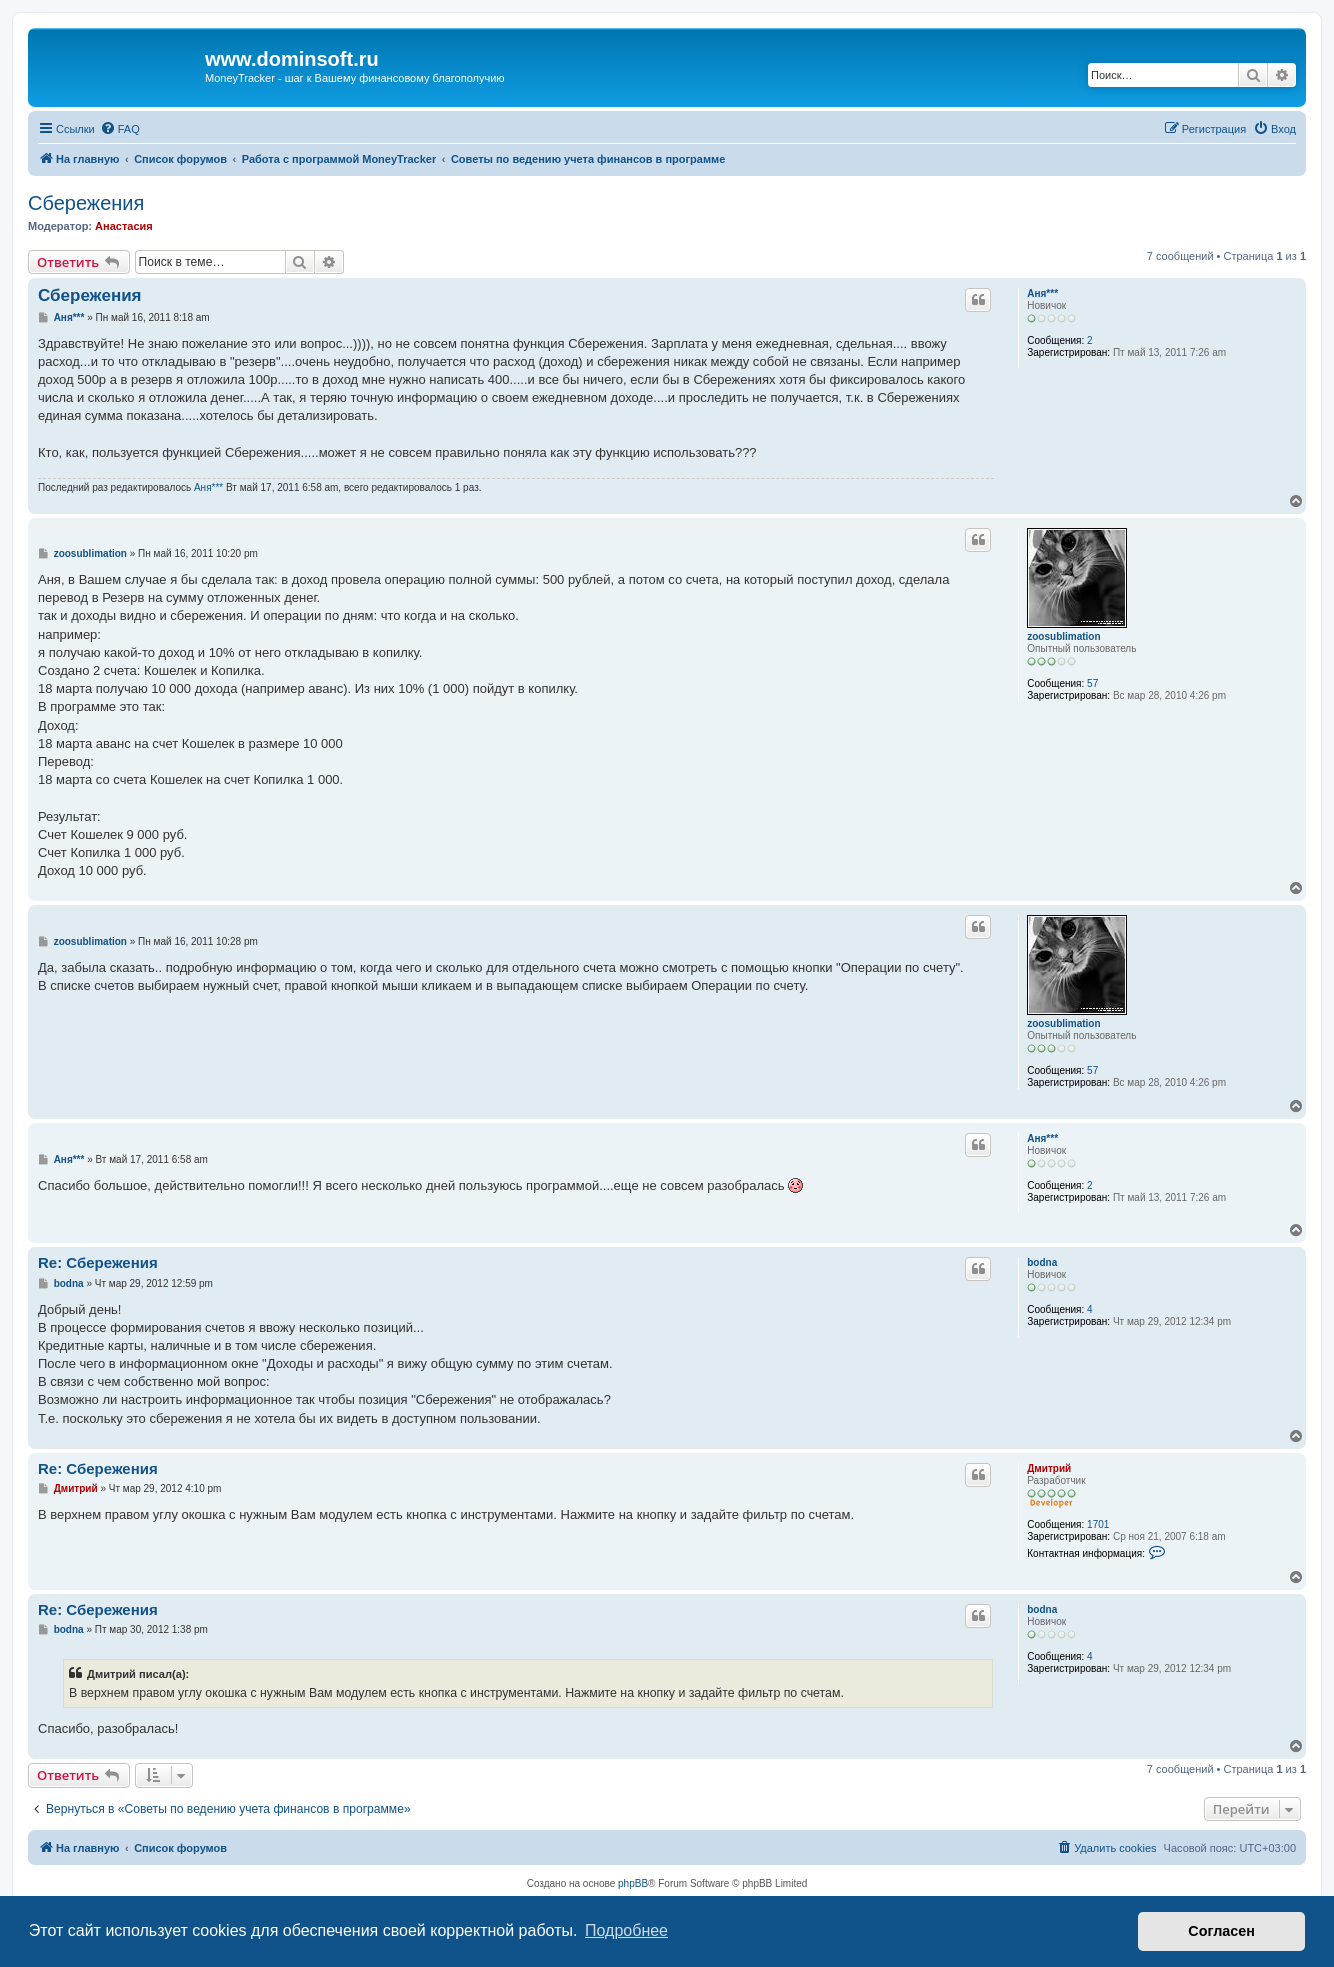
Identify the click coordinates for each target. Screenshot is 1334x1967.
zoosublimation (1063, 636)
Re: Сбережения (98, 1262)
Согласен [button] (1221, 1931)
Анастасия (124, 226)
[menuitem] (120, 129)
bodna (1042, 1262)
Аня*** (1042, 293)
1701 (1098, 1524)
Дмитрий (1049, 1468)
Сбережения (86, 203)
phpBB (633, 1883)
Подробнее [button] (626, 1930)
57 (1092, 683)
